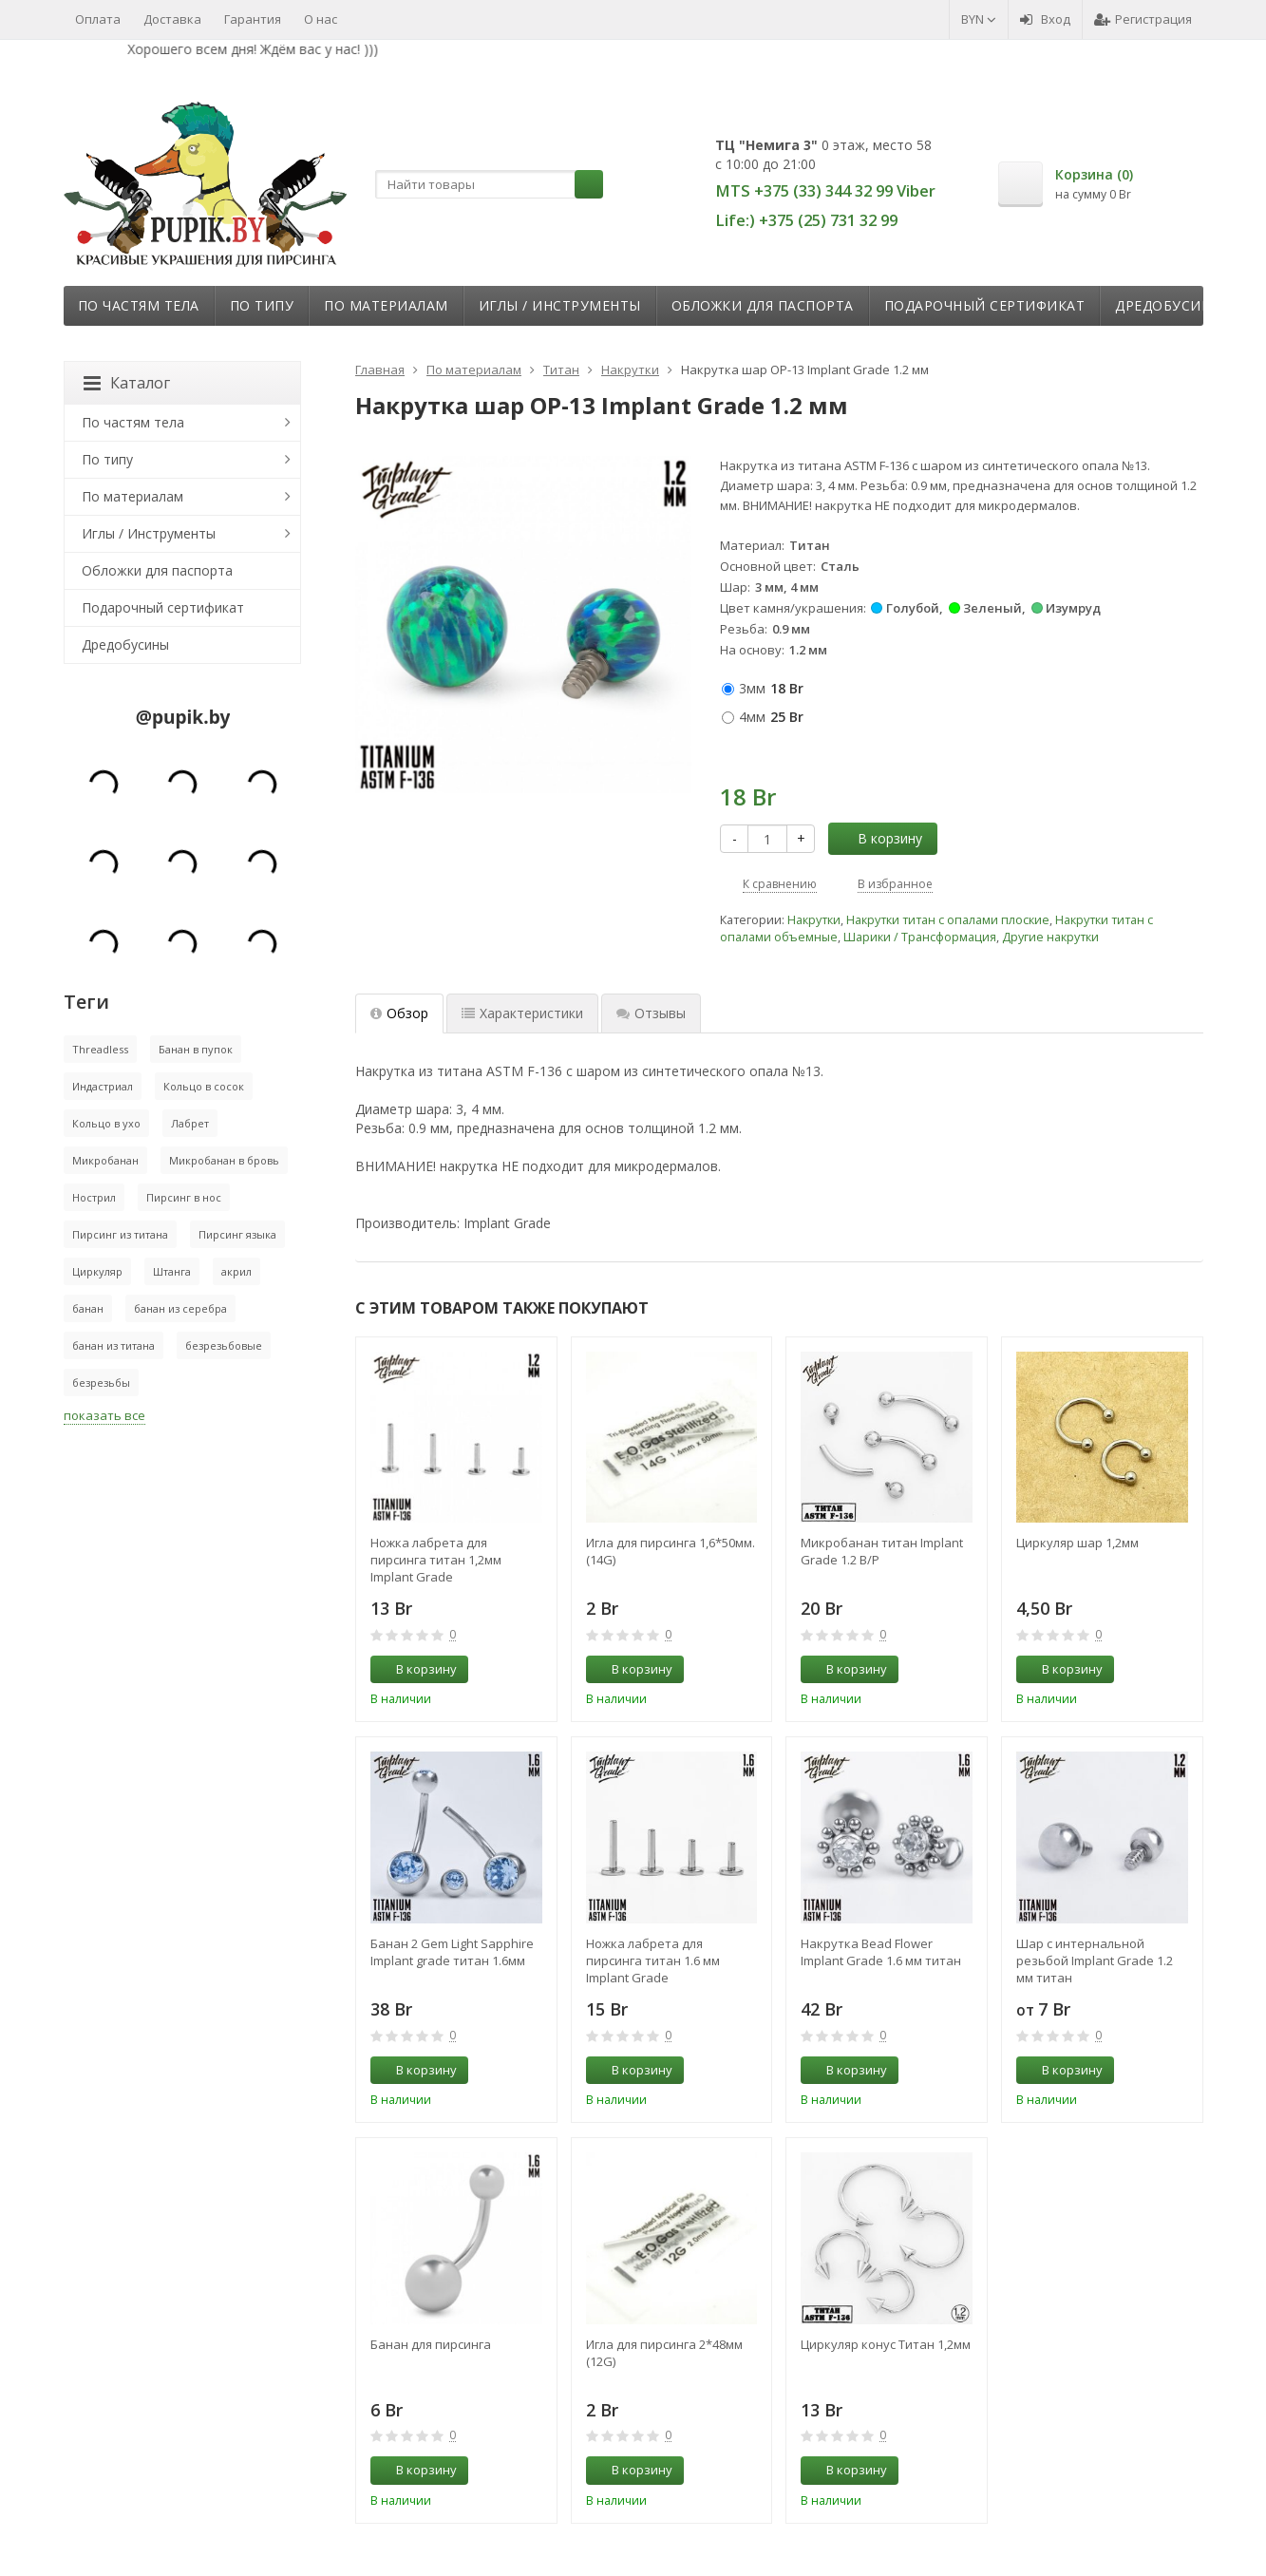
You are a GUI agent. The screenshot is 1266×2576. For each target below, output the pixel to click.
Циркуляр (97, 1271)
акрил (236, 1271)
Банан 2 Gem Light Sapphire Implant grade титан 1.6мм (452, 1952)
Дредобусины (1169, 305)
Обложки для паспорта (762, 305)
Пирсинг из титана (120, 1234)
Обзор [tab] (399, 1013)
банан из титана (113, 1345)
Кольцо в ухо (106, 1123)
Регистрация (1143, 19)
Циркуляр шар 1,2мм (1077, 1542)
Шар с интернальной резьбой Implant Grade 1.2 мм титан (1094, 1960)
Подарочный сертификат (985, 305)
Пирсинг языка (237, 1234)
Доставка (172, 19)
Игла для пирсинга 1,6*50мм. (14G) (670, 1551)
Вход (1045, 19)
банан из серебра (180, 1308)
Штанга (172, 1271)
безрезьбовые (223, 1345)
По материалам (386, 305)
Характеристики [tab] (522, 1013)
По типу (262, 305)
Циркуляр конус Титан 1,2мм (886, 2344)
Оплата (98, 19)
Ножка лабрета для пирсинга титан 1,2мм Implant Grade (435, 1559)
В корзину (879, 838)
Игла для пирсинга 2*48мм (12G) (664, 2353)
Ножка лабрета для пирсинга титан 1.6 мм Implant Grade (653, 1960)
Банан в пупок (196, 1049)
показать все (104, 1415)
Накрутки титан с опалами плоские (947, 920)
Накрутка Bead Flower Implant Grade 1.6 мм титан (881, 1952)
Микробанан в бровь (224, 1160)
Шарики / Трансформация (919, 937)
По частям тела (138, 305)
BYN (978, 19)
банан (88, 1308)
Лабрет (190, 1123)
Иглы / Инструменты (560, 305)
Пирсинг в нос (183, 1197)
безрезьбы (101, 1382)
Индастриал (102, 1086)
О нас (320, 19)
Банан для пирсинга (430, 2344)
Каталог (127, 382)
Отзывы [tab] (651, 1013)
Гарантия (252, 19)
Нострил (94, 1197)
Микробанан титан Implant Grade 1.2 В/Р (882, 1551)
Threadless (100, 1049)
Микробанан (105, 1160)
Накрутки (814, 920)
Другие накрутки (1050, 937)
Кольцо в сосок (203, 1086)
